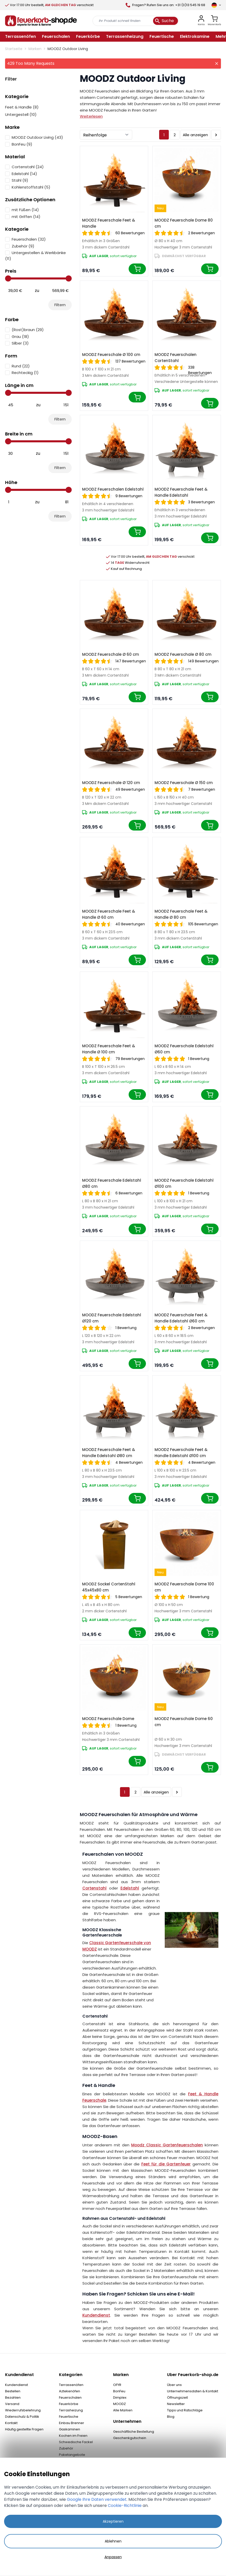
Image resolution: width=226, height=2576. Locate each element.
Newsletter (176, 2403)
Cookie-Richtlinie (125, 2505)
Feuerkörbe (68, 2403)
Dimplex (119, 2397)
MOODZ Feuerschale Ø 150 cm (184, 782)
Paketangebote (72, 2454)
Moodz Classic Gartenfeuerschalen (167, 2145)
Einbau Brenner (71, 2423)
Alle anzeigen (195, 134)
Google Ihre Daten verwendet (97, 2499)
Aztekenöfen (69, 2391)
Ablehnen (113, 2541)
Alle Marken (122, 2410)
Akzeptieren (113, 2521)
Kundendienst (96, 2315)
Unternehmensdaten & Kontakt (192, 2391)
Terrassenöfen (71, 2384)
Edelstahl (129, 1888)
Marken (34, 48)
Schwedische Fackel (76, 2442)
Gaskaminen (69, 2429)
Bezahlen (13, 2397)
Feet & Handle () (22, 107)
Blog (170, 2416)
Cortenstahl (94, 1888)
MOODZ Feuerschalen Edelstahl (113, 489)
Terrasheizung (71, 2410)
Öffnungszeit (177, 2397)
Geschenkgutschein (129, 2438)
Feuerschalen (70, 2397)
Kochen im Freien (73, 2435)
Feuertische (68, 2416)
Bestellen (12, 2391)
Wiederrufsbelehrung (23, 2410)
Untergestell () (21, 114)
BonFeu (119, 2391)
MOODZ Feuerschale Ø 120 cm (111, 782)
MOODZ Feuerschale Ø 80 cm (183, 654)
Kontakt (11, 2423)
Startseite (13, 48)
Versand (12, 2403)
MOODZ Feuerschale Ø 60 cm (110, 654)
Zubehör (66, 2448)
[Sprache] (216, 5)
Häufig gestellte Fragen (24, 2429)
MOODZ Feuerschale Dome (108, 1718)
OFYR (117, 2384)
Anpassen (113, 2556)
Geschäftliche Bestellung (133, 2431)
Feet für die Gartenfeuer (166, 2164)
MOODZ (119, 2403)
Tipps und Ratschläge (185, 2410)
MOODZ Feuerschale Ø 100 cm (111, 354)
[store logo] (41, 20)
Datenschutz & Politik (22, 2416)
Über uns (174, 2384)
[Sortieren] (106, 134)
